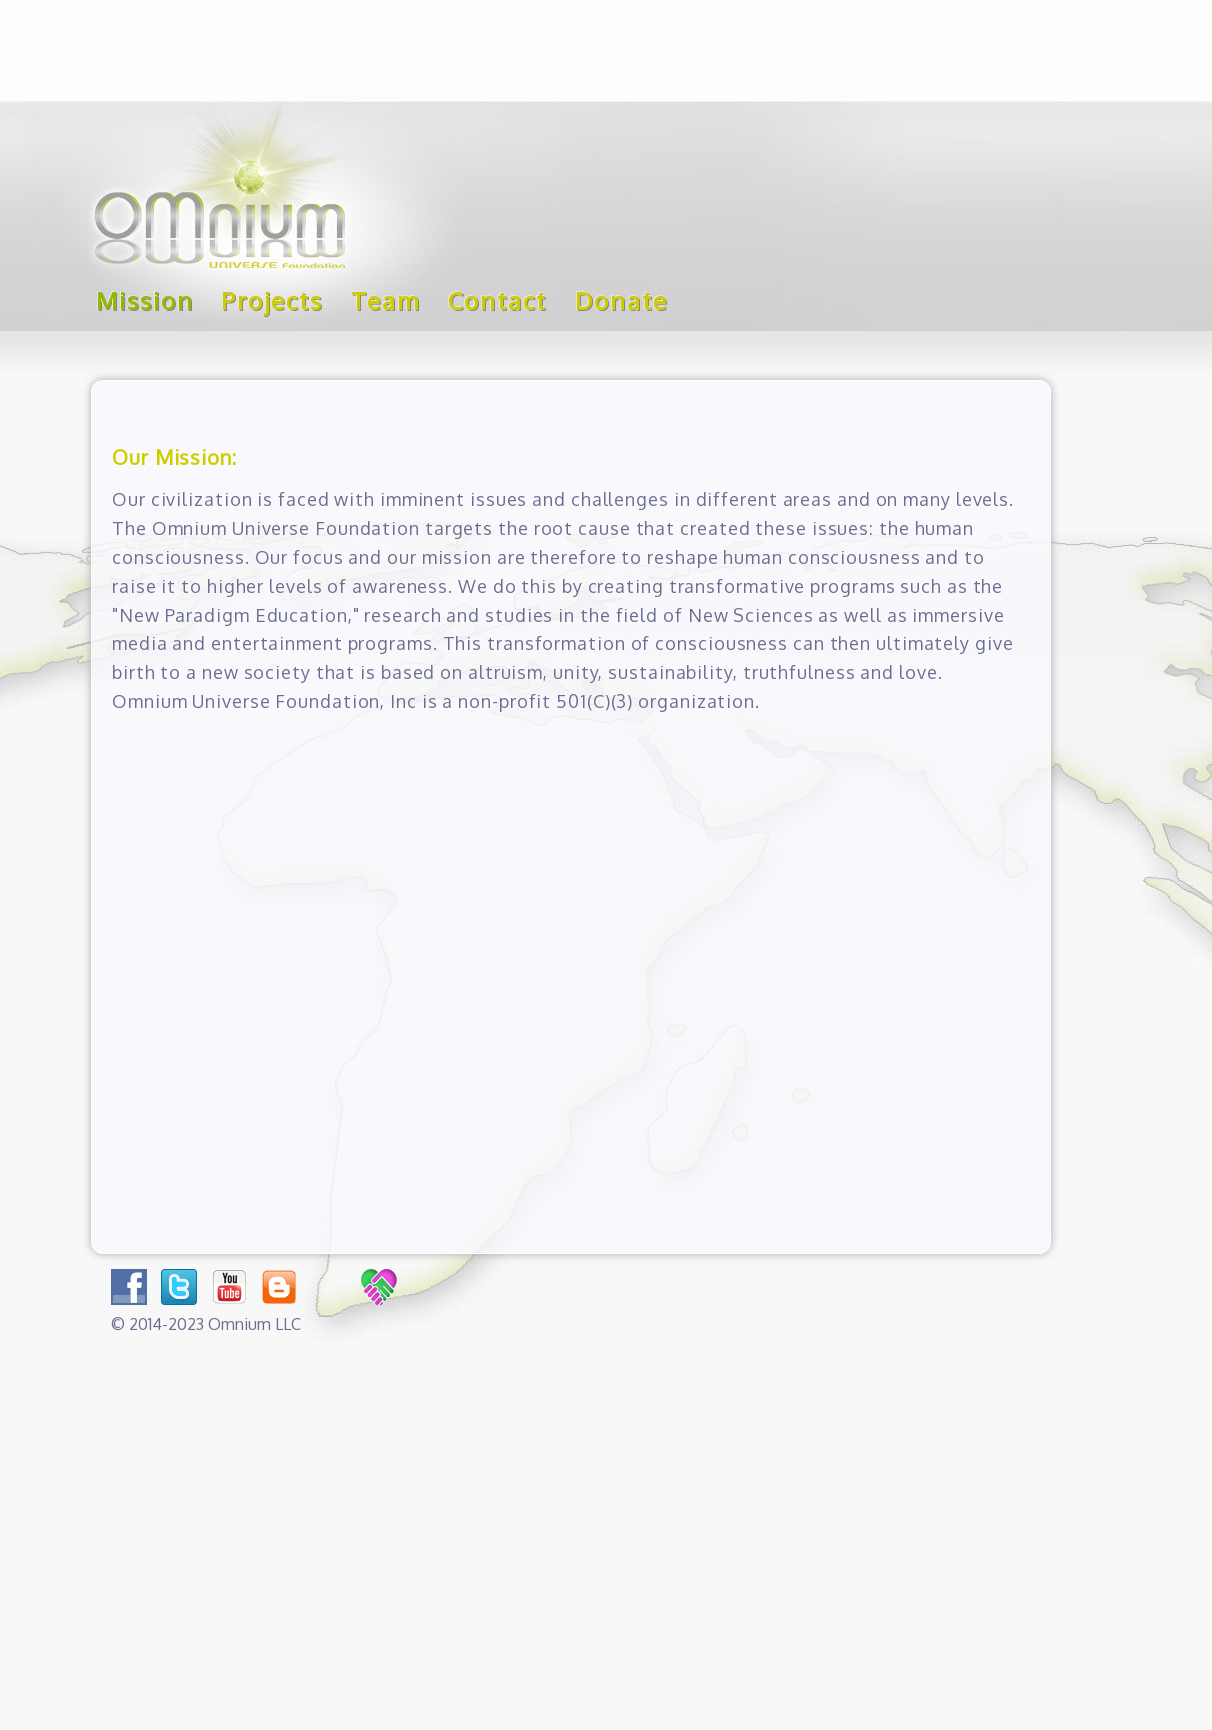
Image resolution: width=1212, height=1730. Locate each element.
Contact (497, 300)
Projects (271, 300)
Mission (144, 300)
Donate (621, 300)
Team (385, 300)
